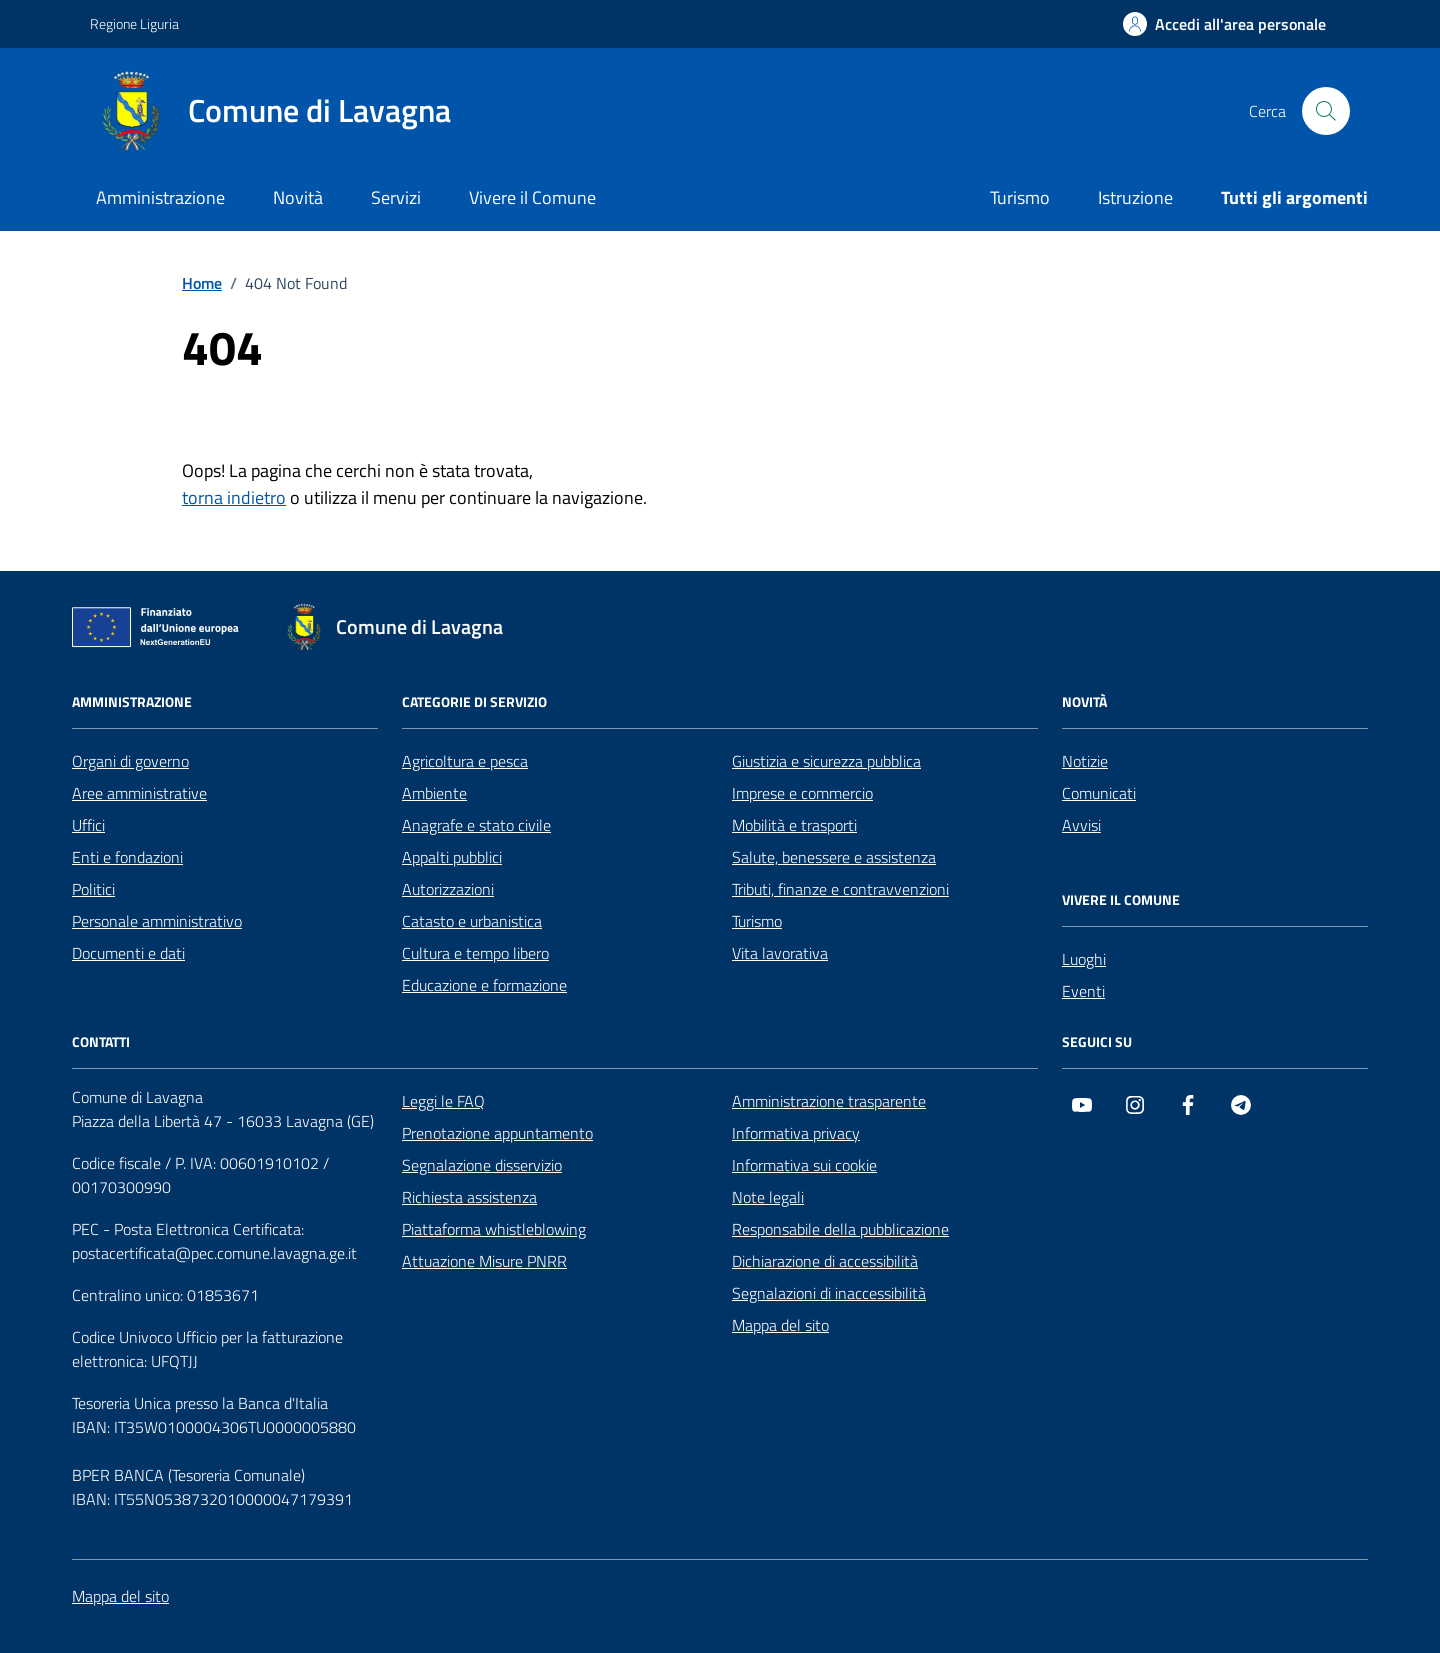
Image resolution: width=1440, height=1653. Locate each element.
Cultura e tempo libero (475, 953)
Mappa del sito (780, 1325)
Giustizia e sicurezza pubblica (826, 761)
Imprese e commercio (802, 793)
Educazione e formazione (484, 985)
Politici (93, 889)
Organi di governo (130, 761)
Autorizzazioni (448, 889)
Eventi (1083, 991)
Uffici (88, 825)
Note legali (768, 1197)
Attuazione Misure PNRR (484, 1261)
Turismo (1020, 197)
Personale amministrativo (157, 921)
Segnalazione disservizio (482, 1165)
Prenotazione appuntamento (497, 1133)
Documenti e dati (128, 953)
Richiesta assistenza (469, 1197)
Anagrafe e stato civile (476, 825)
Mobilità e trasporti (794, 825)
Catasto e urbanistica (472, 921)
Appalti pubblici (452, 857)
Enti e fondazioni (127, 857)
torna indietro (234, 497)
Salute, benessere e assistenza (834, 857)
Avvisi (1081, 825)
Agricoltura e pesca (465, 761)
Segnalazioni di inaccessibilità (829, 1293)
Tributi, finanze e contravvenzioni (840, 889)
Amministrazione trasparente (829, 1101)
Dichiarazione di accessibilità (825, 1261)
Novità (298, 197)
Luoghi (1084, 959)
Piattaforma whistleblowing (494, 1229)
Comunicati (1099, 793)
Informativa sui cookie (804, 1165)
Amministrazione (160, 197)
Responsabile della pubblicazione (840, 1229)
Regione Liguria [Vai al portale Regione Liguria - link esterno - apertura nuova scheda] (134, 23)
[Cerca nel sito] (1326, 111)
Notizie (1085, 761)
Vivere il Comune (532, 197)
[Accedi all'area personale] (1224, 24)
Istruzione (1135, 197)
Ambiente (434, 793)
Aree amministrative (139, 793)
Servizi (396, 197)
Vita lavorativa (780, 953)
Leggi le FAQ (443, 1101)
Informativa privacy (796, 1133)
